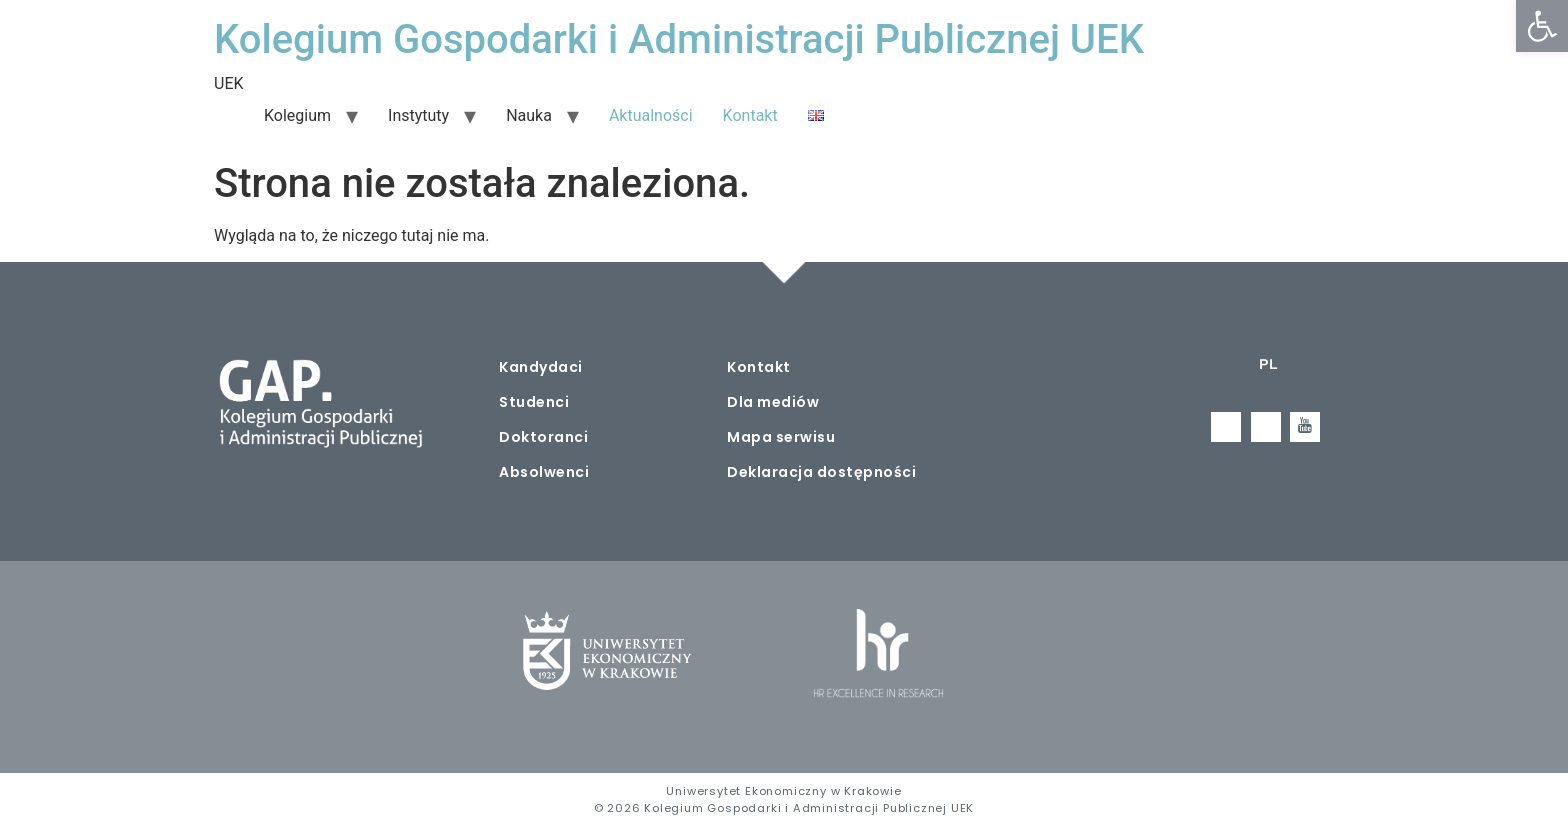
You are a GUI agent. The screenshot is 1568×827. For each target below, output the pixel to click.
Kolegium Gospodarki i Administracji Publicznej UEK (679, 39)
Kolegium (297, 115)
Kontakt (750, 115)
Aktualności (651, 115)
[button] (1542, 26)
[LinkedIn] (1266, 427)
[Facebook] (1226, 427)
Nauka (529, 115)
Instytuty (418, 115)
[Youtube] (1305, 427)
